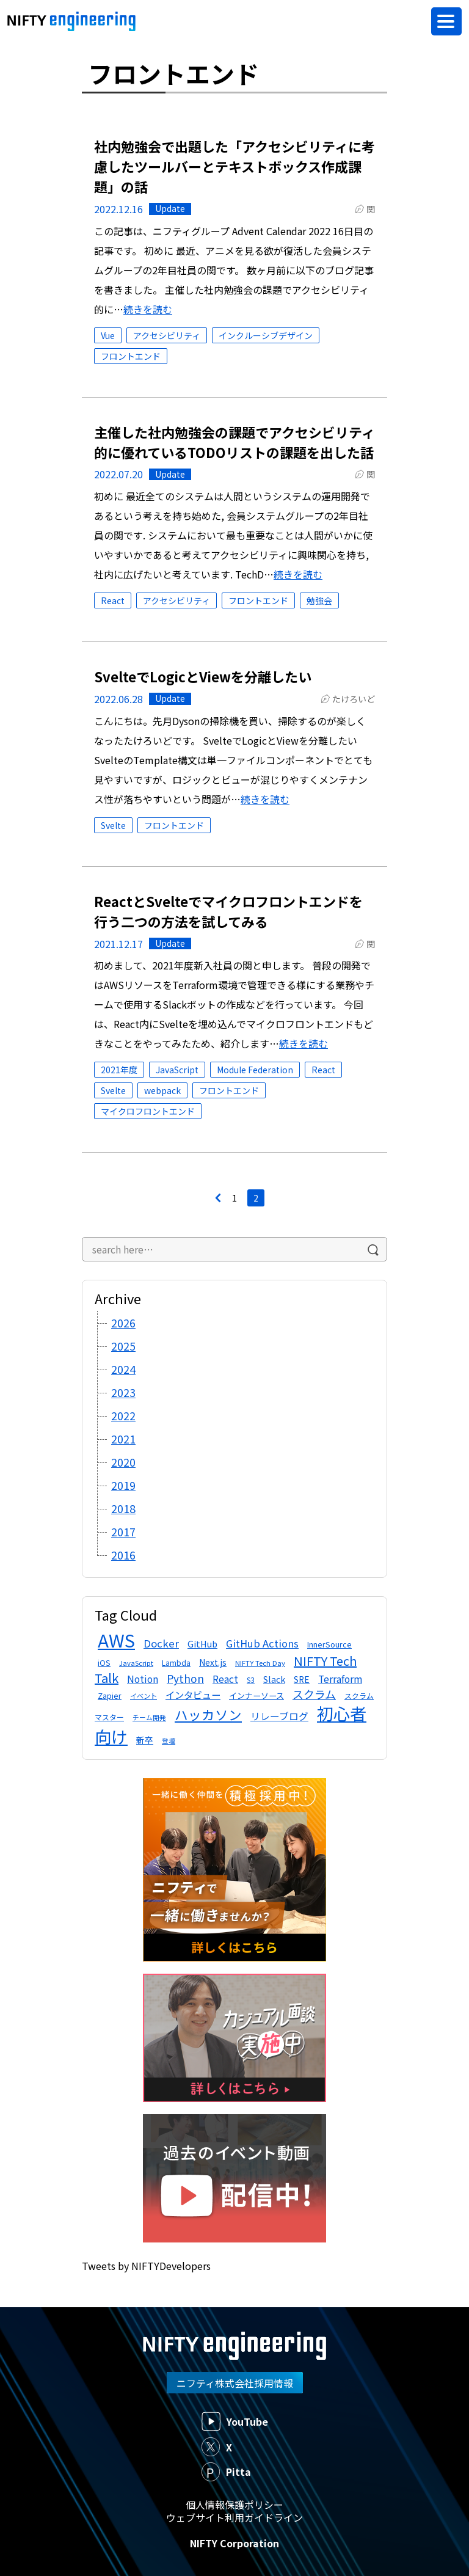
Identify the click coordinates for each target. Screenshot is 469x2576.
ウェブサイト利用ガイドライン (234, 2517)
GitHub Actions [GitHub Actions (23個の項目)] (262, 1643)
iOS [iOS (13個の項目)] (104, 1662)
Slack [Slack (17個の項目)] (274, 1679)
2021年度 (119, 1070)
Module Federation (255, 1070)
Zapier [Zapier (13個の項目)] (110, 1695)
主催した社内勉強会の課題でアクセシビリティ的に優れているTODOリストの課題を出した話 (234, 442)
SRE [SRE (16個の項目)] (302, 1679)
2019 (123, 1485)
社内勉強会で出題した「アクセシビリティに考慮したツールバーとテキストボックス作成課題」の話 (234, 166)
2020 (123, 1462)
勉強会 (319, 600)
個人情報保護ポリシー (234, 2504)
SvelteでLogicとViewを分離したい (202, 676)
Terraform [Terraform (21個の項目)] (340, 1679)
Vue (108, 335)
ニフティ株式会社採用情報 (234, 2383)
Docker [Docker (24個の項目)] (161, 1643)
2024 (123, 1369)
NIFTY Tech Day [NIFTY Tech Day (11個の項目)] (260, 1663)
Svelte (113, 825)
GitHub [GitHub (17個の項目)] (202, 1643)
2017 (123, 1531)
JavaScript (177, 1070)
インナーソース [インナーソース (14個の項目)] (256, 1695)
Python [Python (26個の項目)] (185, 1678)
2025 (123, 1346)
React (113, 600)
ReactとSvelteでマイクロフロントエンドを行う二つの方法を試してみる (228, 911)
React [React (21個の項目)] (225, 1679)
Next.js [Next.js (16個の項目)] (213, 1662)
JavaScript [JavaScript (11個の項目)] (136, 1663)
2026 (123, 1322)
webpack (162, 1090)
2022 (123, 1415)
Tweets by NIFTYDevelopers (146, 2265)
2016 (123, 1555)
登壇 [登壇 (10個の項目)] (168, 1740)
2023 (123, 1392)
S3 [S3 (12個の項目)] (251, 1679)
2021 (123, 1439)
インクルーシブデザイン (266, 335)
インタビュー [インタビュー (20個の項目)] (192, 1694)
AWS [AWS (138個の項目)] (116, 1639)
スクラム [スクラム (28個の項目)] (314, 1694)
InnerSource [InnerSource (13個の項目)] (329, 1644)
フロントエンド (131, 356)
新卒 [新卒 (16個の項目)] (144, 1740)
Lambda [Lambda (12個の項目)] (176, 1662)
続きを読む (147, 309)
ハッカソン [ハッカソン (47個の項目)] (208, 1714)
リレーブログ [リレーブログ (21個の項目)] (279, 1716)
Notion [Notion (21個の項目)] (142, 1679)
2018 (123, 1508)
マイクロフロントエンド (148, 1111)
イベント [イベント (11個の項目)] (143, 1696)
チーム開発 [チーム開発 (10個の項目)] (149, 1717)
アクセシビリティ (166, 335)
